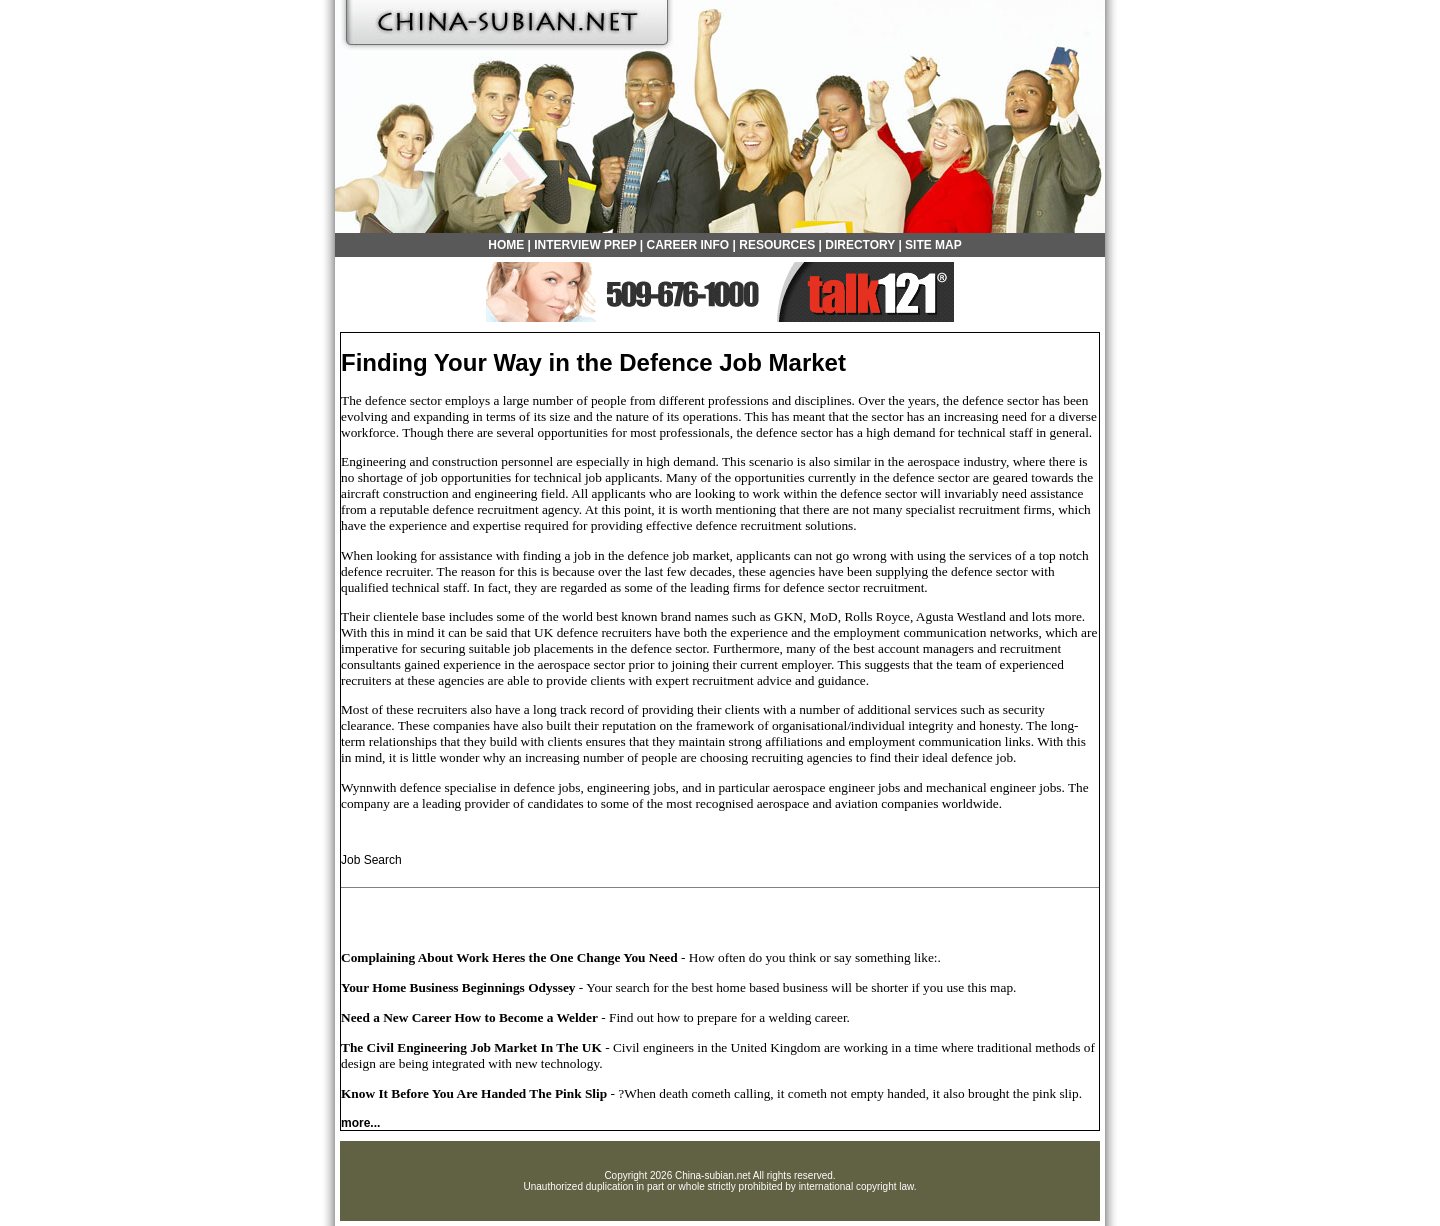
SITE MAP (933, 245)
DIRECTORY (860, 245)
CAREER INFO (688, 245)
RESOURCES (777, 245)
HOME (506, 245)
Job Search (371, 860)
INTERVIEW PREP (585, 245)
